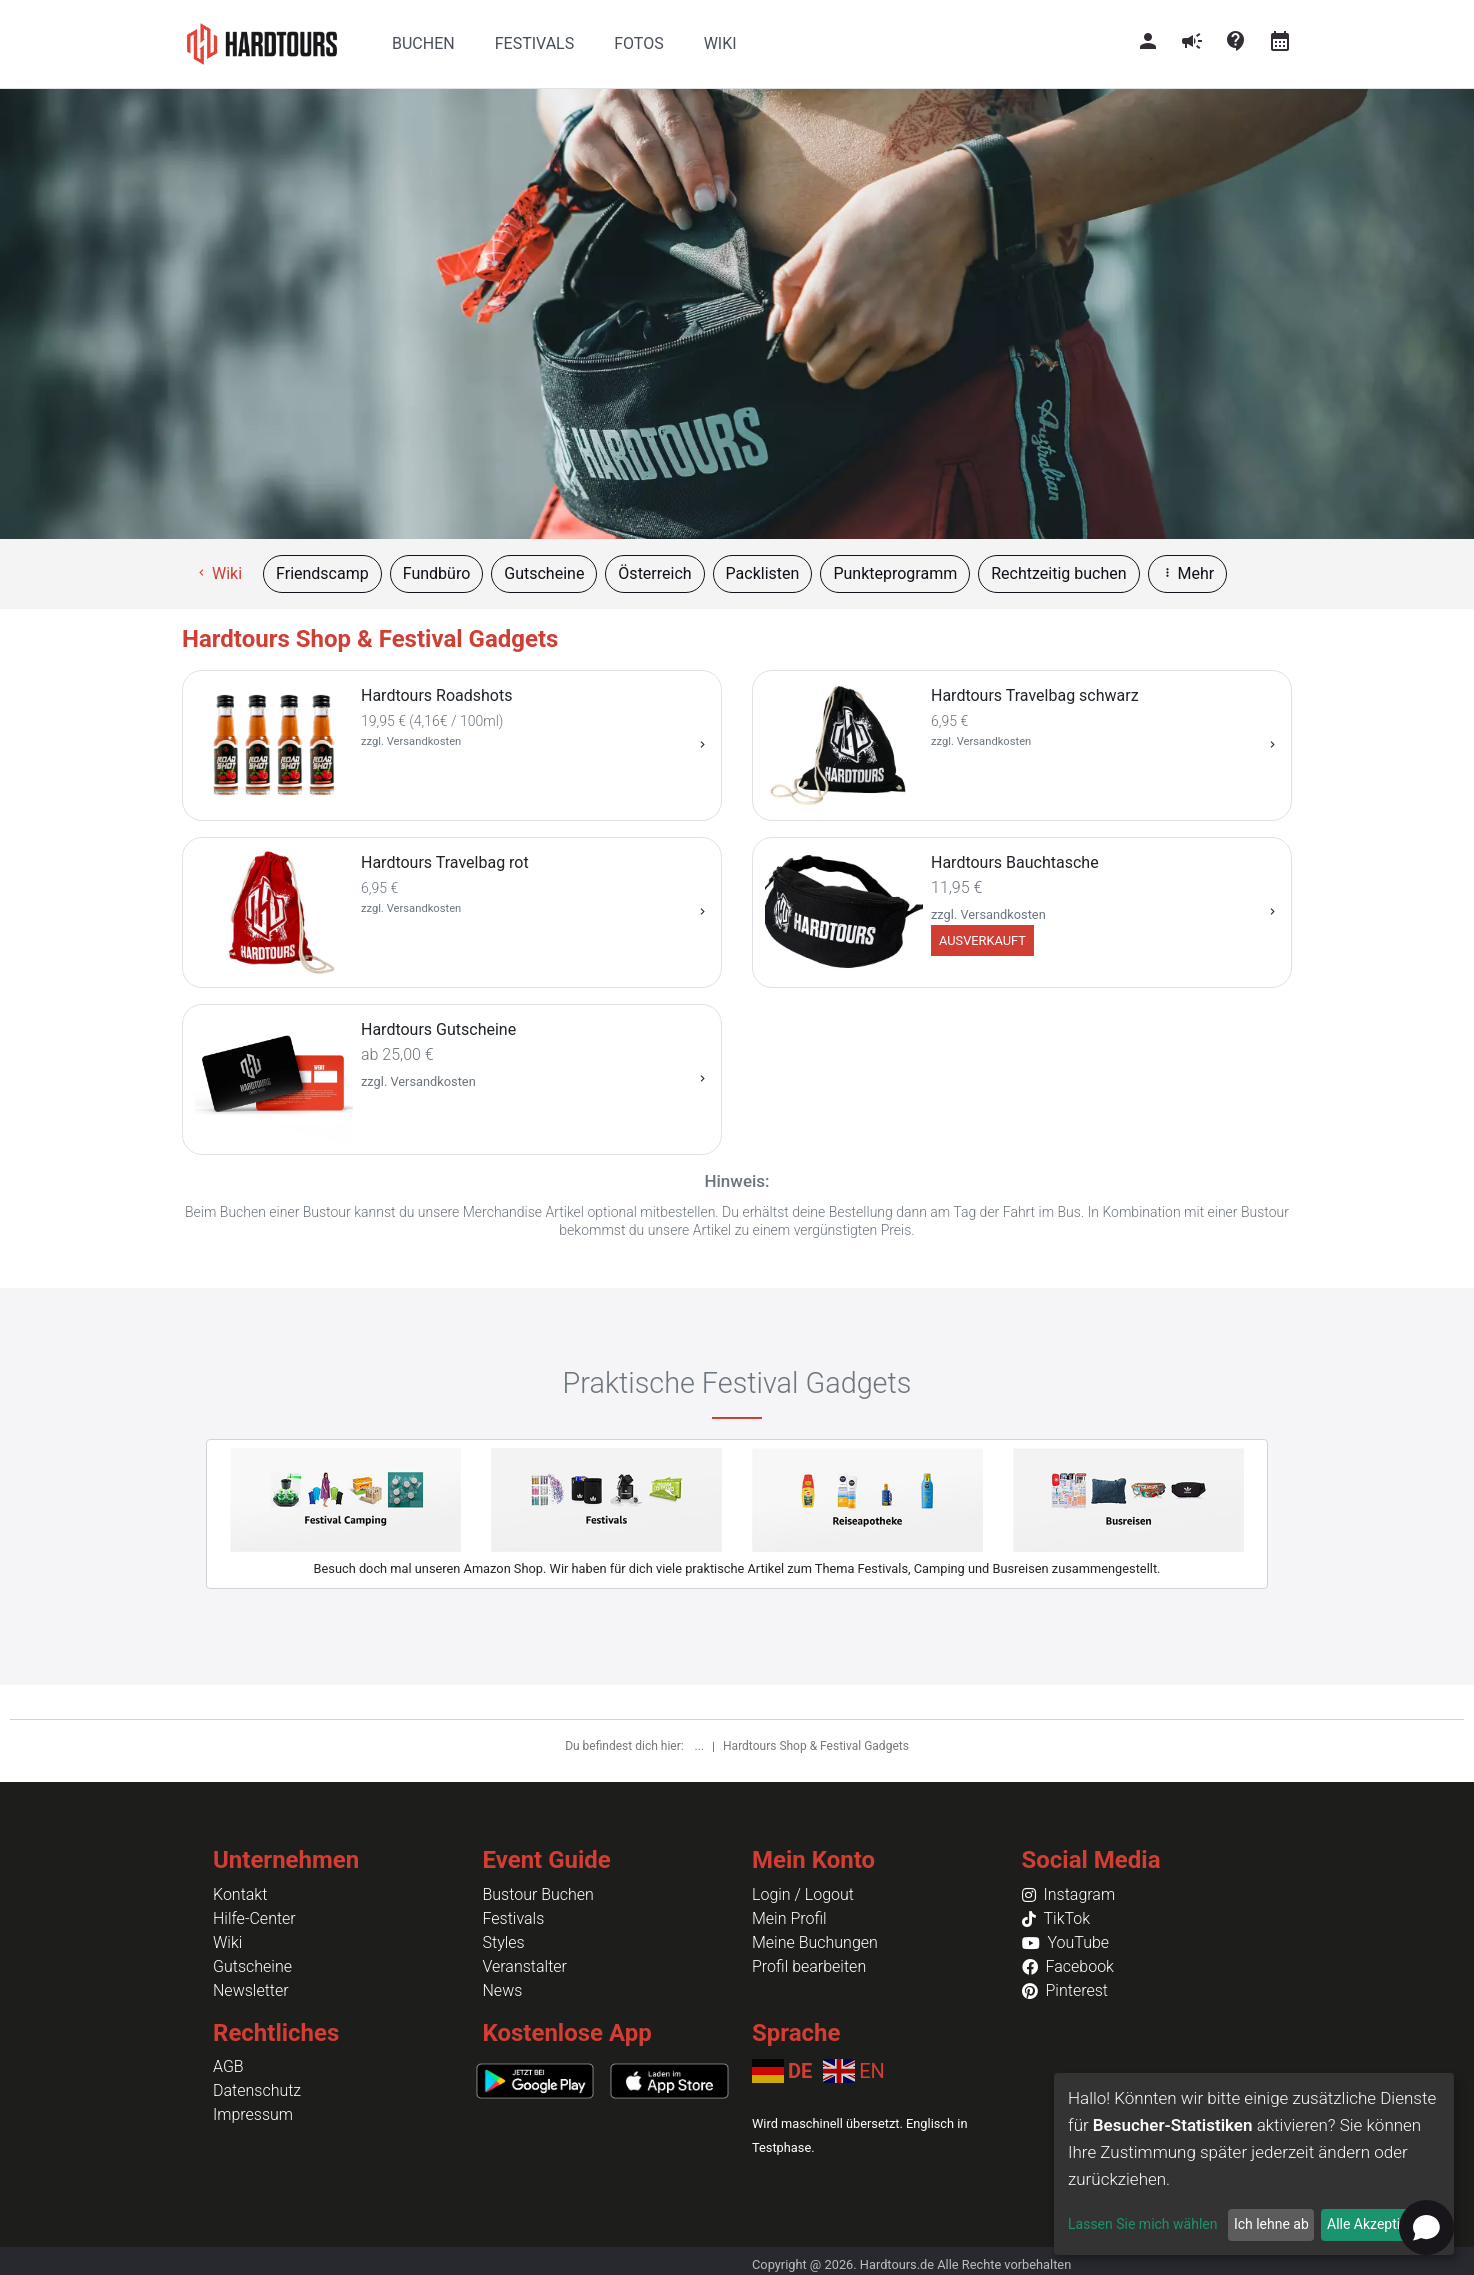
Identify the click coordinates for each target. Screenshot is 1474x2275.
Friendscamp (322, 573)
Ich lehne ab (1271, 2224)
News (503, 1990)
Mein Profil (789, 1918)
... (701, 1746)
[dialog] (1254, 2164)
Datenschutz (257, 2090)
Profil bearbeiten (809, 1966)
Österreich (654, 573)
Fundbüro (437, 573)
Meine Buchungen (815, 1942)
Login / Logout (803, 1894)
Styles (504, 1942)
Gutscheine (544, 573)
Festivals (514, 1918)
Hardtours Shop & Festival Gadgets (816, 1746)
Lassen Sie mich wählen (1142, 2224)
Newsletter (251, 1990)
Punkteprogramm (895, 573)
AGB (228, 2066)
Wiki (218, 573)
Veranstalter (525, 1966)
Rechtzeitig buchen (1058, 573)
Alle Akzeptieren (1377, 2224)
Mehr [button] (1188, 573)
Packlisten (763, 573)
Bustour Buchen (538, 1894)
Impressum (253, 2114)
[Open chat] (1426, 2227)
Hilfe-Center (254, 1918)
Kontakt (240, 1894)
